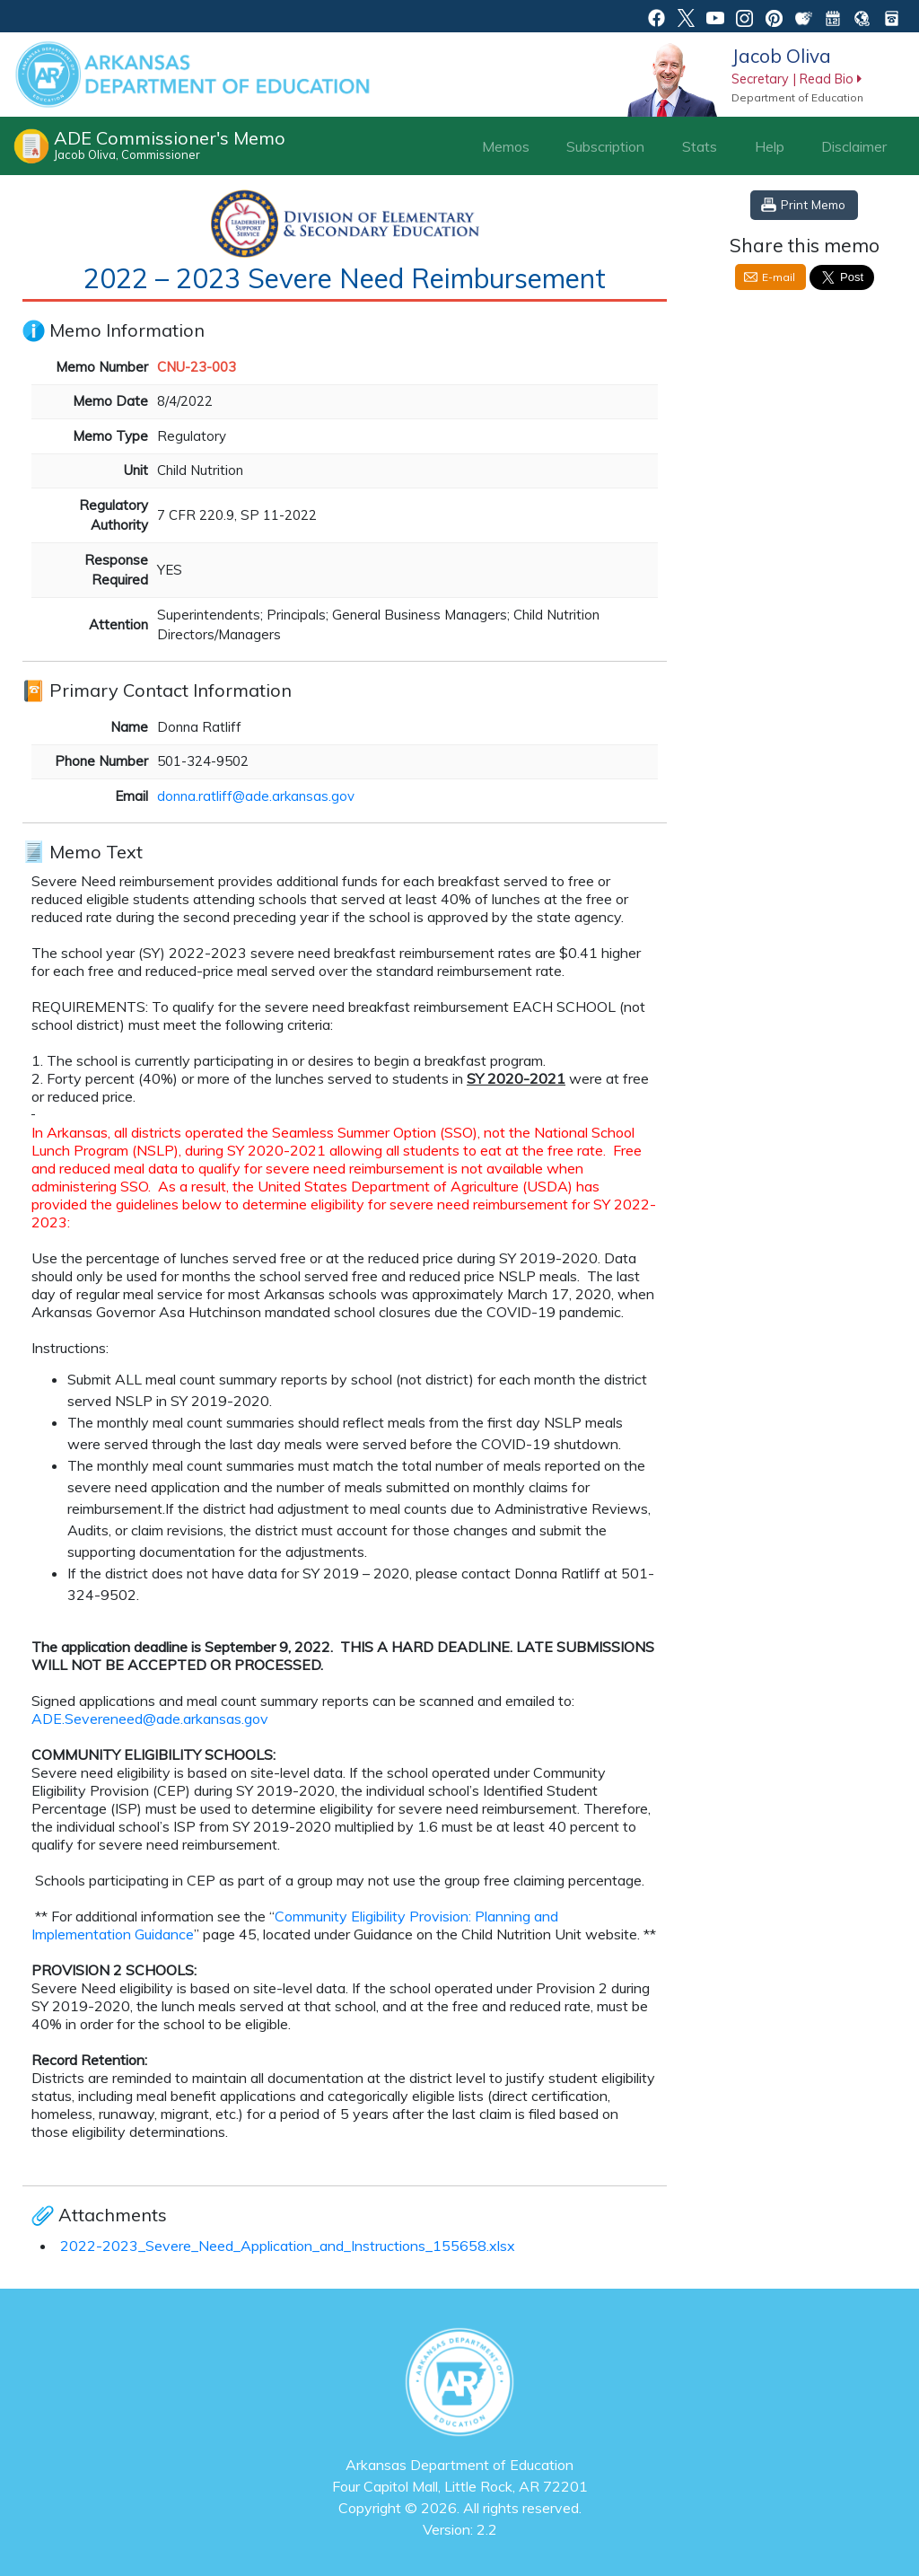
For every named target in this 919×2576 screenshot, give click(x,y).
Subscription (605, 146)
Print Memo (813, 204)
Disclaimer (854, 146)
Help (769, 146)
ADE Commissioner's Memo (169, 145)
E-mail (778, 277)
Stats (699, 146)
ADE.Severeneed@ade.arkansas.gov (149, 1719)
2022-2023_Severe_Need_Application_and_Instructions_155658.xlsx (287, 2246)
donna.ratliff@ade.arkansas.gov (255, 795)
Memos (506, 146)
